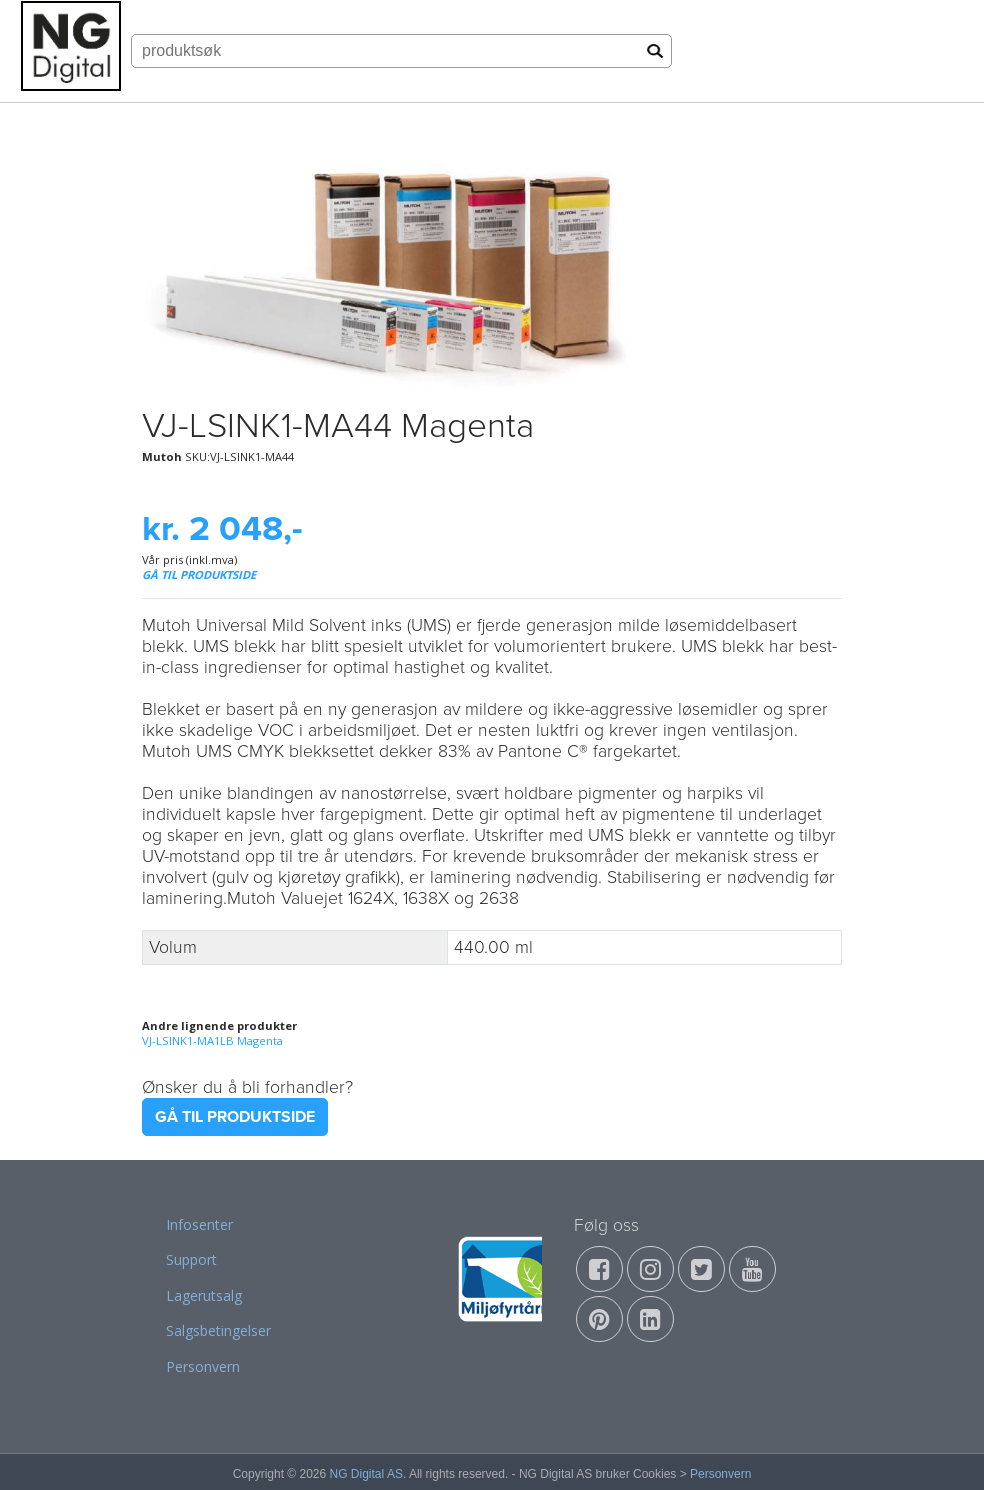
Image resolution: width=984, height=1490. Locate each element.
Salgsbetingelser (218, 1330)
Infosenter (199, 1224)
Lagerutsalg (204, 1295)
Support (191, 1259)
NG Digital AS (366, 1474)
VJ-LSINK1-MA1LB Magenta (212, 1040)
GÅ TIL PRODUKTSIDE (199, 574)
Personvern (203, 1366)
